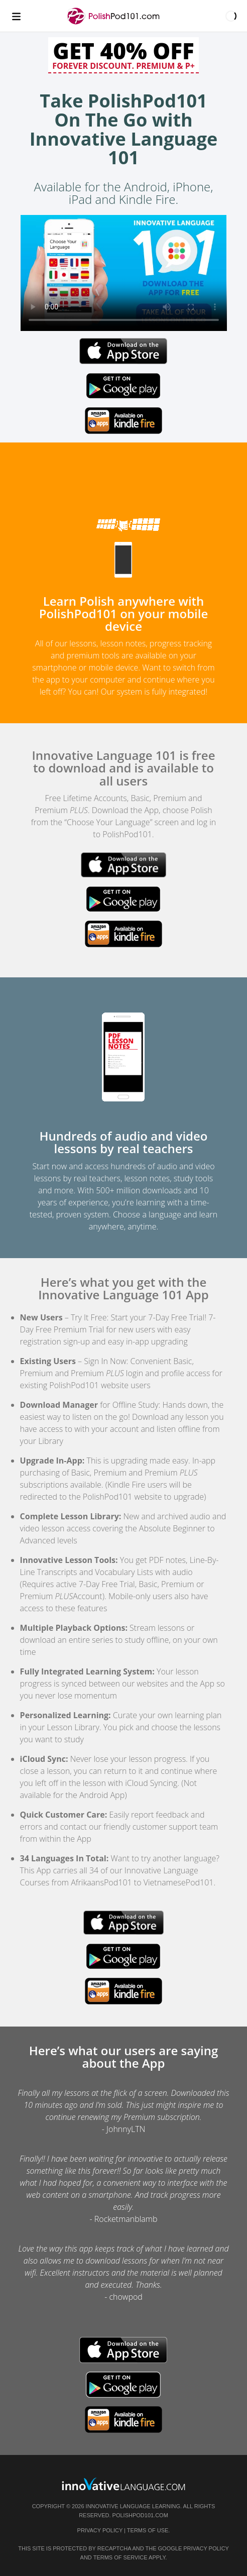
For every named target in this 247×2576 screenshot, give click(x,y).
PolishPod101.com (140, 2515)
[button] (230, 16)
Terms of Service (120, 2557)
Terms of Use (148, 2530)
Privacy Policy (99, 2530)
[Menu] (16, 16)
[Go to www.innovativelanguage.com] (123, 2484)
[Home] (114, 20)
